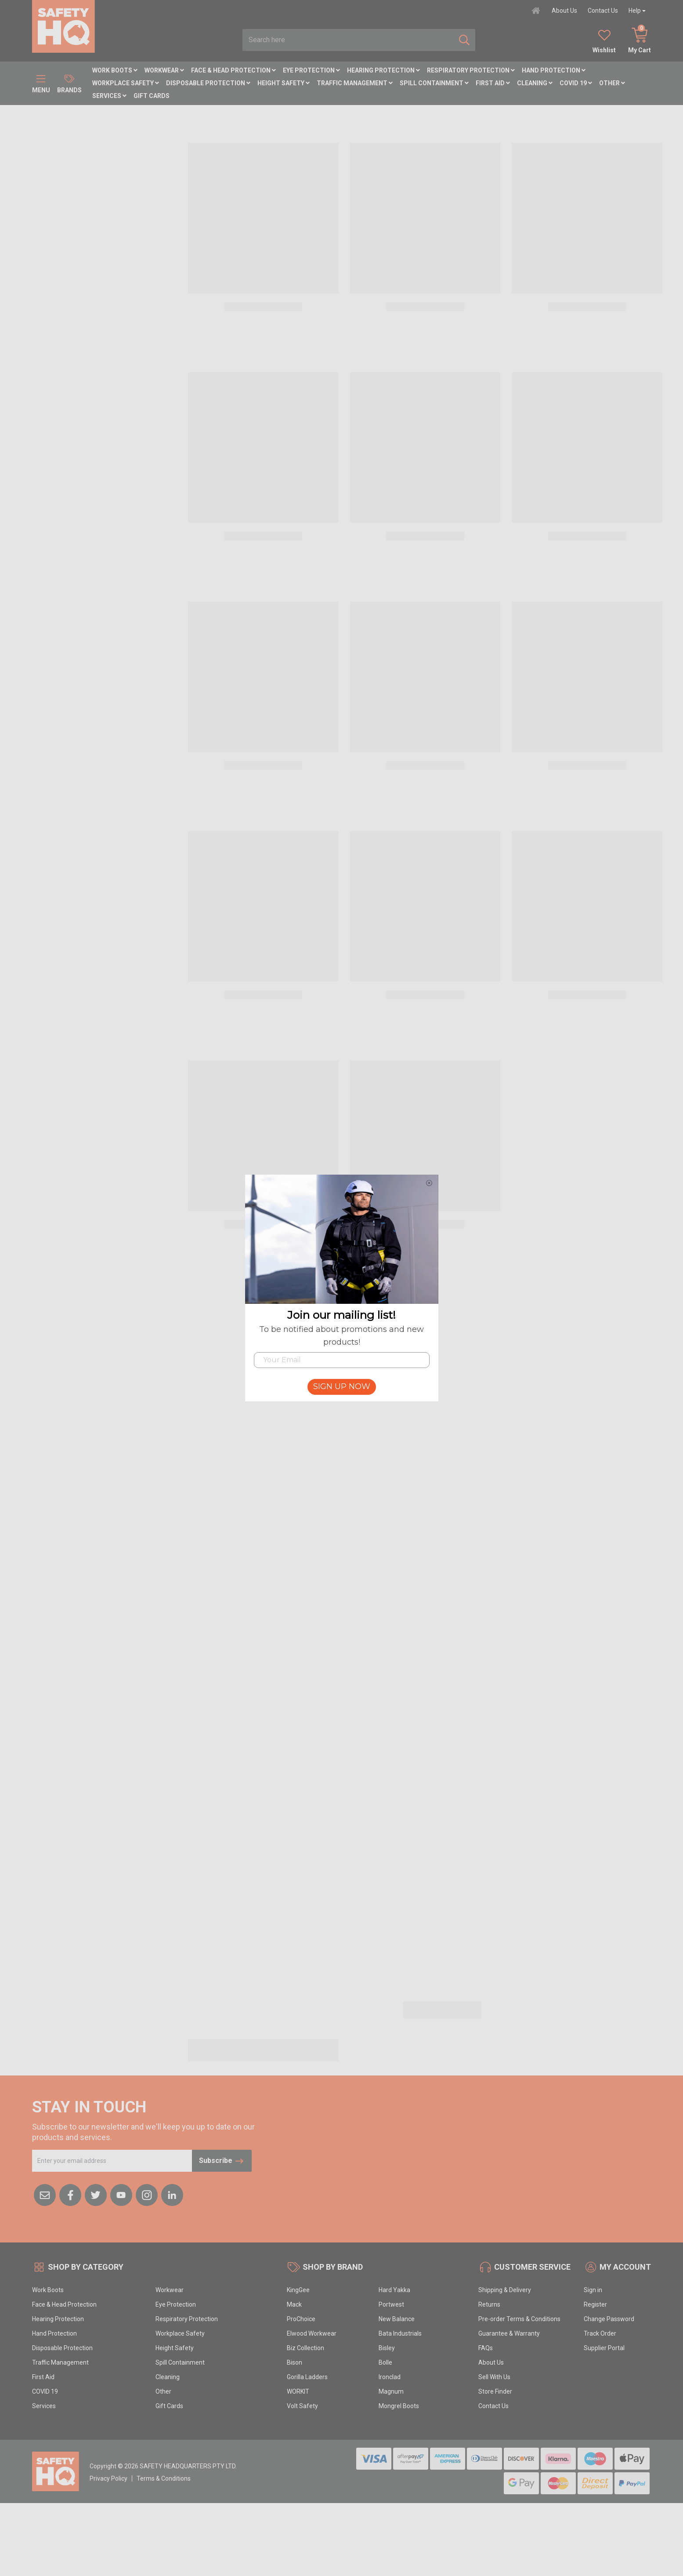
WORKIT (298, 2391)
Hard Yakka (394, 2289)
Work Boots (114, 70)
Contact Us (603, 10)
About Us (564, 10)
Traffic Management (355, 83)
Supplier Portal (604, 2347)
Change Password (609, 2318)
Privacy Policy (108, 2478)
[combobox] (348, 40)
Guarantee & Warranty (509, 2333)
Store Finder (495, 2391)
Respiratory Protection (471, 70)
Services (109, 95)
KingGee (298, 2289)
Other (612, 83)
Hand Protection (553, 70)
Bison (294, 2362)
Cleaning (535, 83)
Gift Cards (152, 95)
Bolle (385, 2362)
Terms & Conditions (164, 2478)
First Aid (493, 83)
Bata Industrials (400, 2333)
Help (635, 10)
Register (595, 2304)
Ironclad (390, 2376)
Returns (489, 2304)
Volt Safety (302, 2405)
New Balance (397, 2318)
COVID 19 (576, 83)
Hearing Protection (383, 70)
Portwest (391, 2304)
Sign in (593, 2289)
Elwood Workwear (311, 2333)
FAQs (485, 2347)
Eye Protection (311, 70)
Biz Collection (305, 2347)
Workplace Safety (125, 83)
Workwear (164, 70)
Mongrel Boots (399, 2405)
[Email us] (45, 2194)
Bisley (387, 2347)
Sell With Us (494, 2376)
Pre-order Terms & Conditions (519, 2318)
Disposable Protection (208, 83)
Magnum (391, 2391)
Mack (294, 2304)
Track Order (600, 2333)
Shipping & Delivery (504, 2289)
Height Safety (283, 83)
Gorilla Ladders (307, 2376)
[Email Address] (112, 2161)
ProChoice (301, 2318)
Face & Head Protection (233, 70)
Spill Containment (434, 83)
